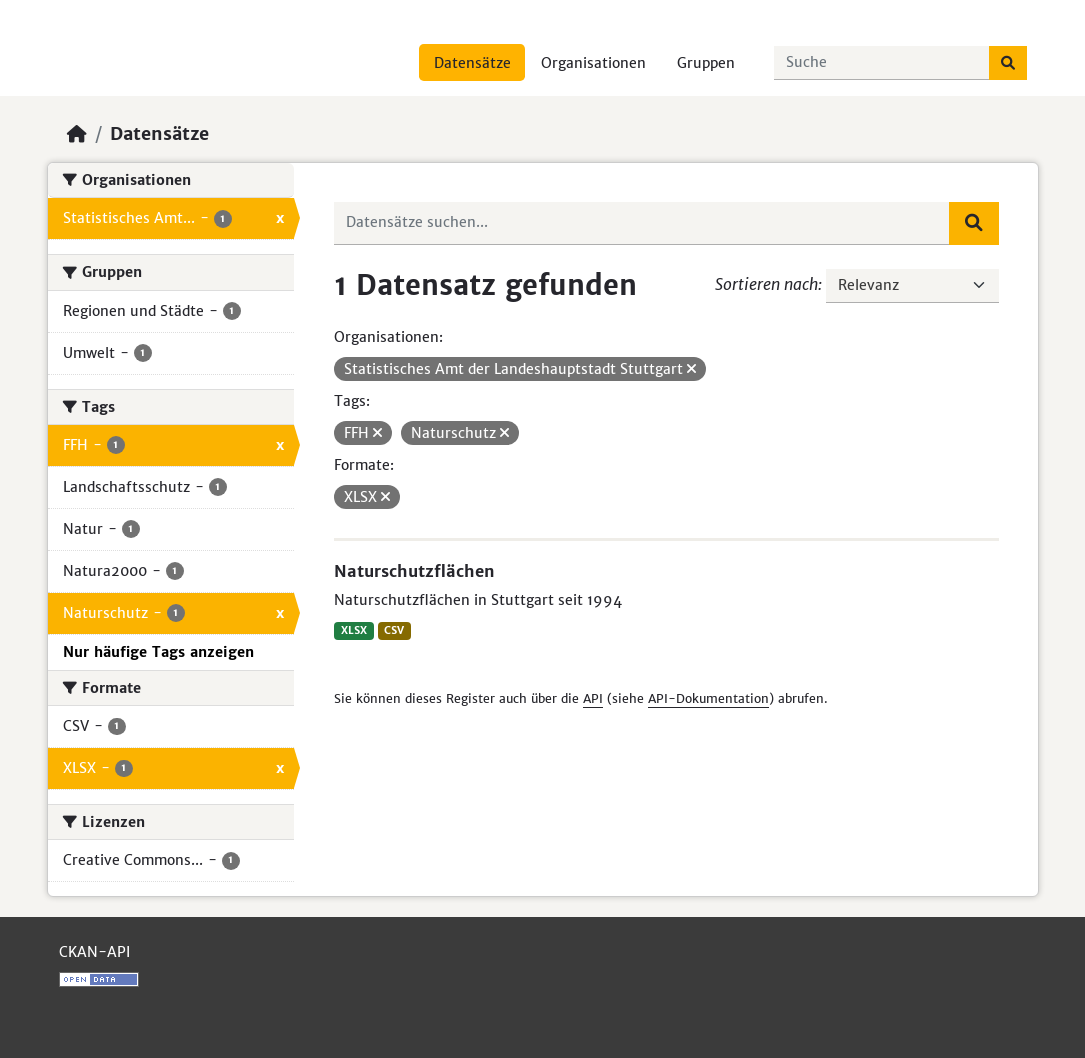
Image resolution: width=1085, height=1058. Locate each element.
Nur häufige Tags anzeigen (158, 652)
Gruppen (706, 63)
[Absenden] (1008, 63)
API (593, 698)
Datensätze (472, 63)
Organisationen (593, 63)
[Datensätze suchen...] (882, 63)
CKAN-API (94, 952)
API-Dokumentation (708, 698)
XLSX (354, 630)
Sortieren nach (766, 284)
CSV (394, 630)
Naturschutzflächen (414, 571)
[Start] (77, 134)
